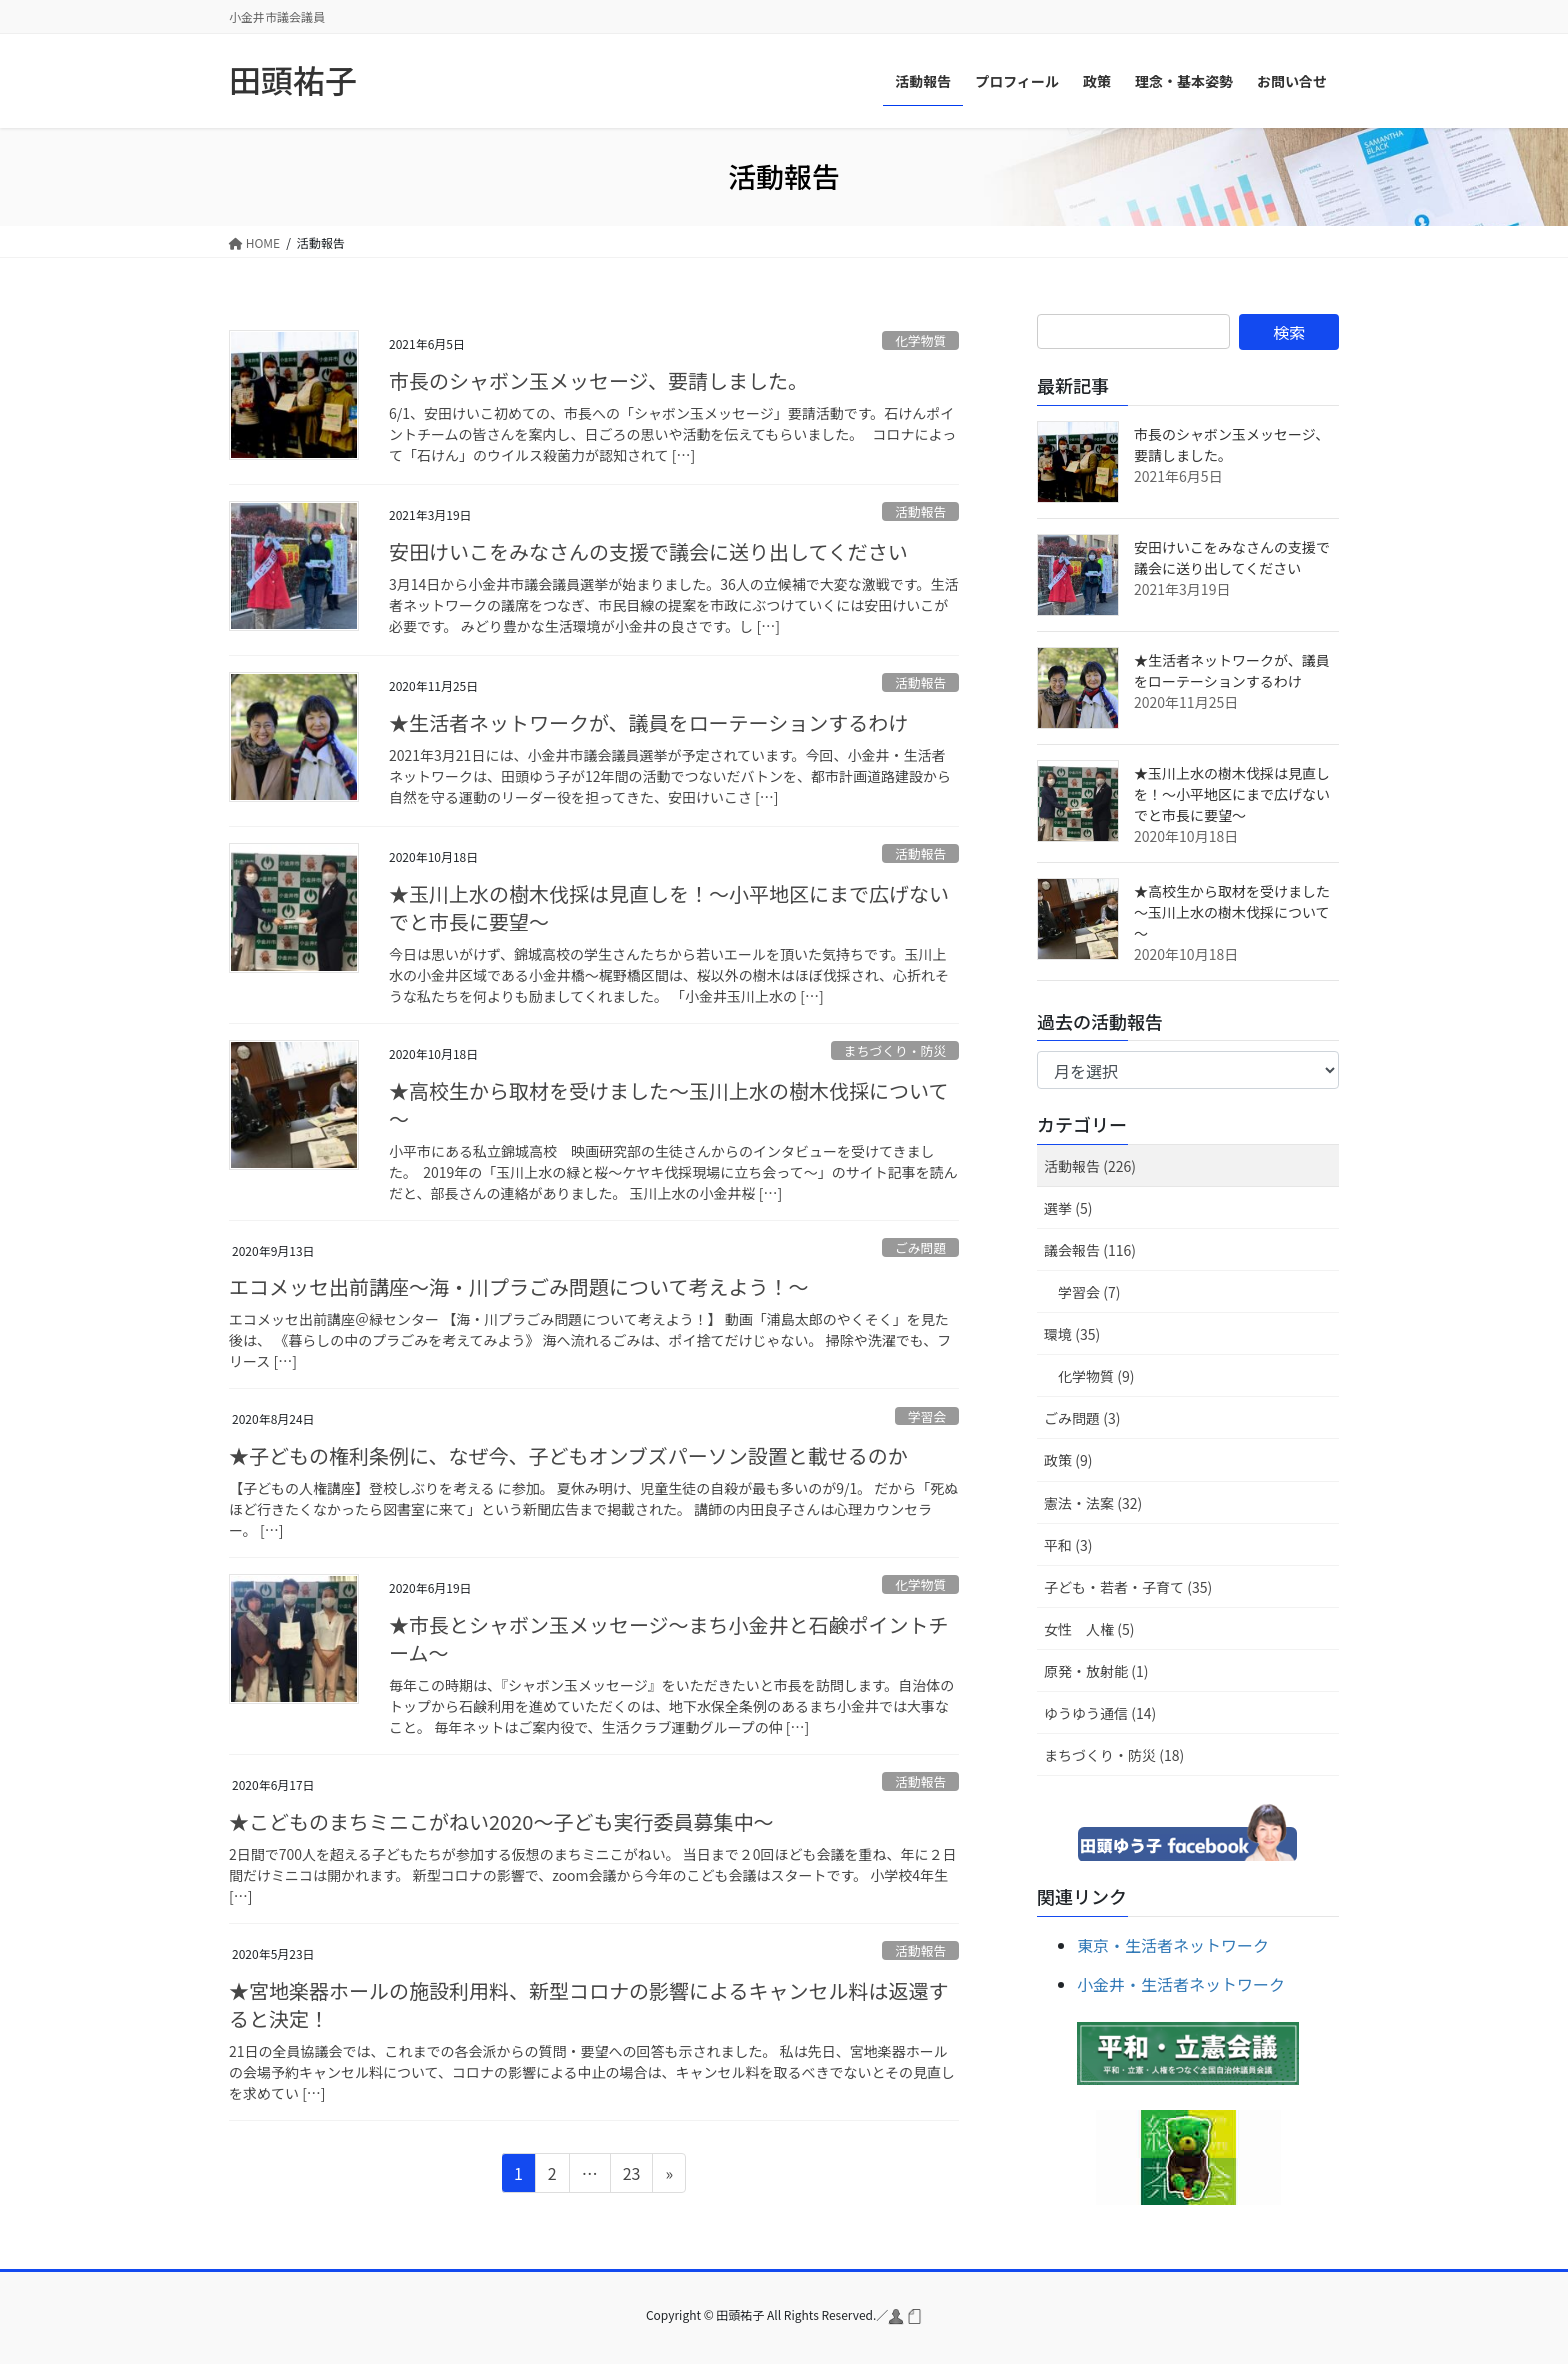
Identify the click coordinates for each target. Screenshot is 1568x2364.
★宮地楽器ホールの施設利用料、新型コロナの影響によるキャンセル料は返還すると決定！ (588, 2004)
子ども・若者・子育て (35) (1128, 1587)
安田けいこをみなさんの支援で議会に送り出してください (648, 551)
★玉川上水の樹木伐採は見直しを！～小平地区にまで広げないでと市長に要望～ (669, 907)
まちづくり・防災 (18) (1114, 1755)
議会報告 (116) (1090, 1250)
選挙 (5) (1068, 1208)
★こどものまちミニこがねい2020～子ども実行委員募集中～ (501, 1821)
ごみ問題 (920, 1247)
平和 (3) (1068, 1545)
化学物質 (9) (1096, 1376)
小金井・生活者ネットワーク (1181, 1984)
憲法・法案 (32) (1093, 1503)
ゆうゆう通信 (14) (1100, 1713)
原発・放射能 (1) (1096, 1671)
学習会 (927, 1416)
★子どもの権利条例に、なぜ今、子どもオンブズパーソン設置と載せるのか (568, 1455)
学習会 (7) (1089, 1292)
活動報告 (920, 511)
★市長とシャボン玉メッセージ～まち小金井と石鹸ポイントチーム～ (669, 1638)
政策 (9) (1068, 1460)
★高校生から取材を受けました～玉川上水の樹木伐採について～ (668, 1104)
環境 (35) (1072, 1334)
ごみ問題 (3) (1082, 1418)
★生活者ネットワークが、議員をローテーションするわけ (648, 722)
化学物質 (920, 340)
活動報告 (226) (1090, 1166)
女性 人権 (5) (1089, 1629)
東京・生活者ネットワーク (1173, 1945)
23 (631, 2176)
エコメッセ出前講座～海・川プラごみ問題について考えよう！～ (518, 1286)
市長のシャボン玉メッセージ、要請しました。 (598, 380)
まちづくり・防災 (895, 1050)
